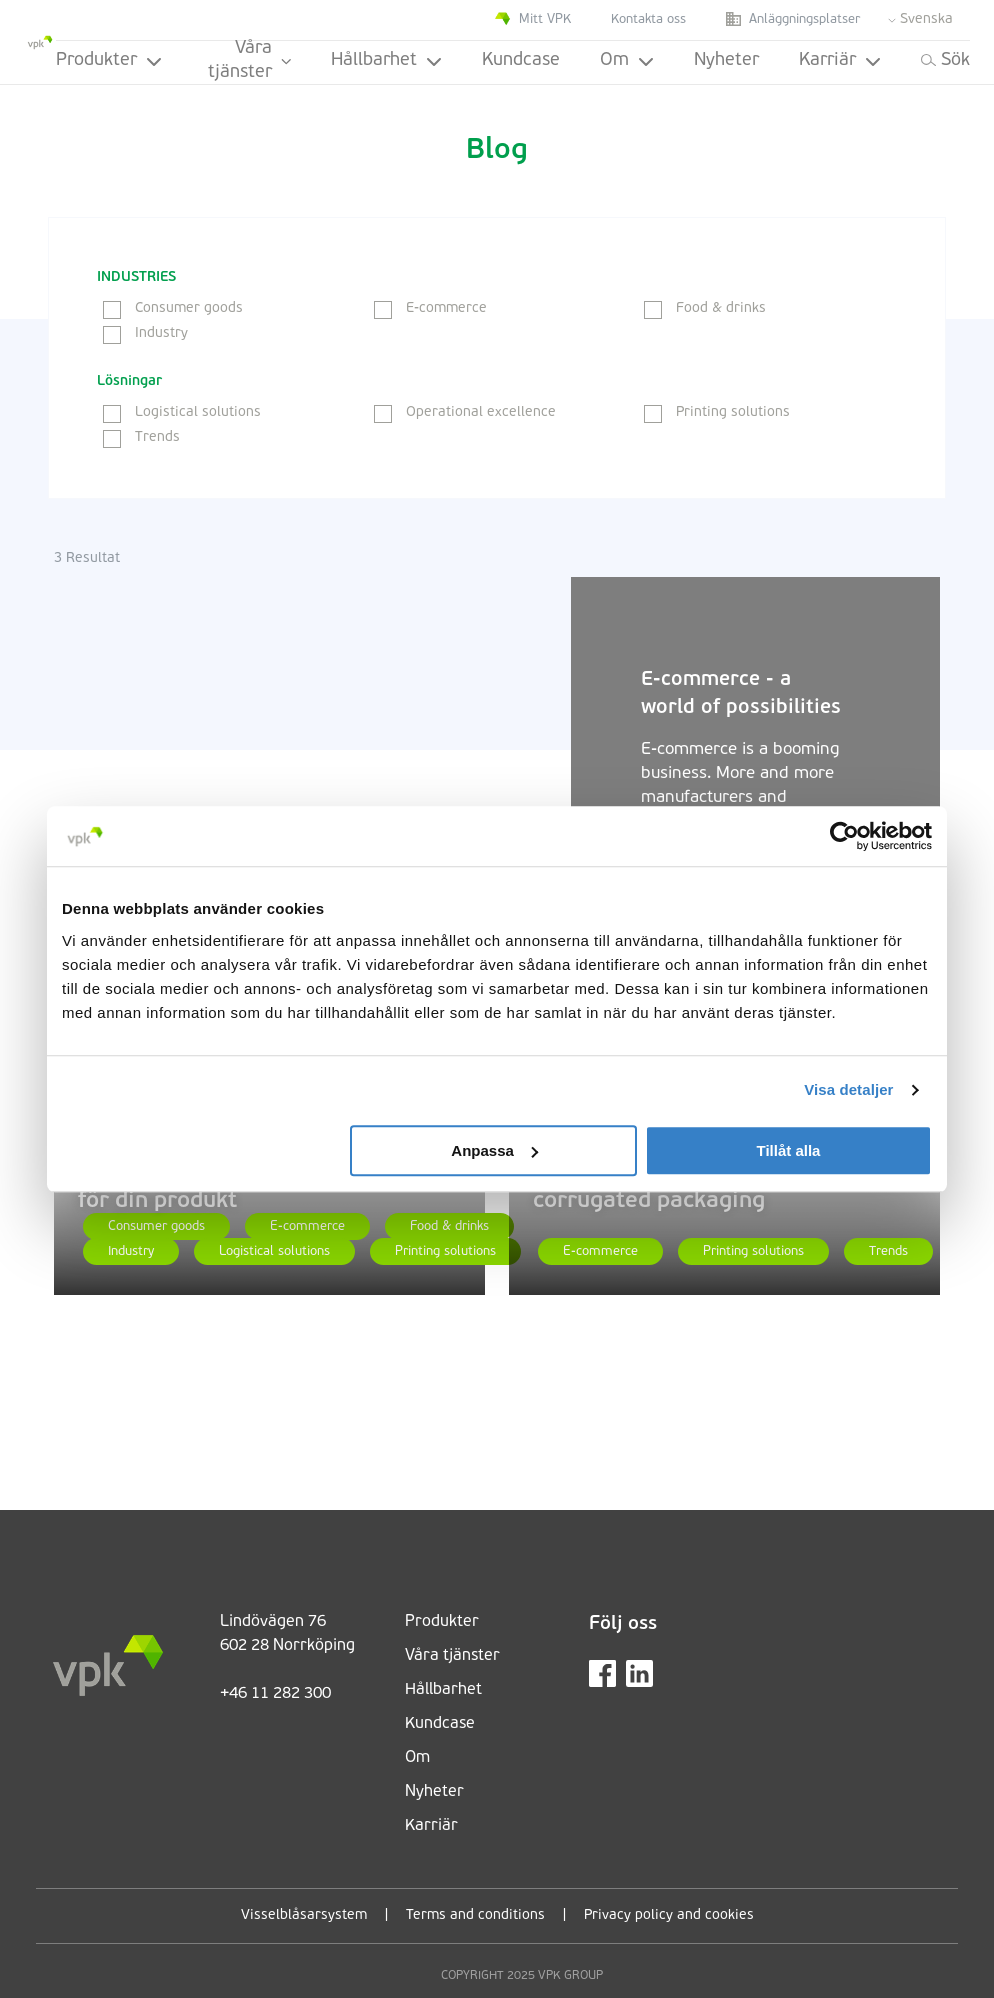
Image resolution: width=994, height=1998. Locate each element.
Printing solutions (717, 412)
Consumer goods (173, 308)
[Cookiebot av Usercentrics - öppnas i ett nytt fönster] (844, 836)
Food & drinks (705, 308)
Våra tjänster (249, 62)
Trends (141, 437)
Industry (145, 333)
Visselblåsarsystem (304, 1915)
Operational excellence (465, 412)
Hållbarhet (386, 60)
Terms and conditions (475, 1915)
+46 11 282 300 (275, 1694)
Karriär (840, 60)
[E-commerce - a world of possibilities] (312, 777)
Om (627, 60)
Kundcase (521, 60)
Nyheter (726, 60)
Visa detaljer (848, 1089)
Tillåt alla (788, 1150)
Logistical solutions (182, 412)
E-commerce (430, 308)
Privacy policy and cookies (669, 1915)
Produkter (109, 60)
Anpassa (494, 1150)
